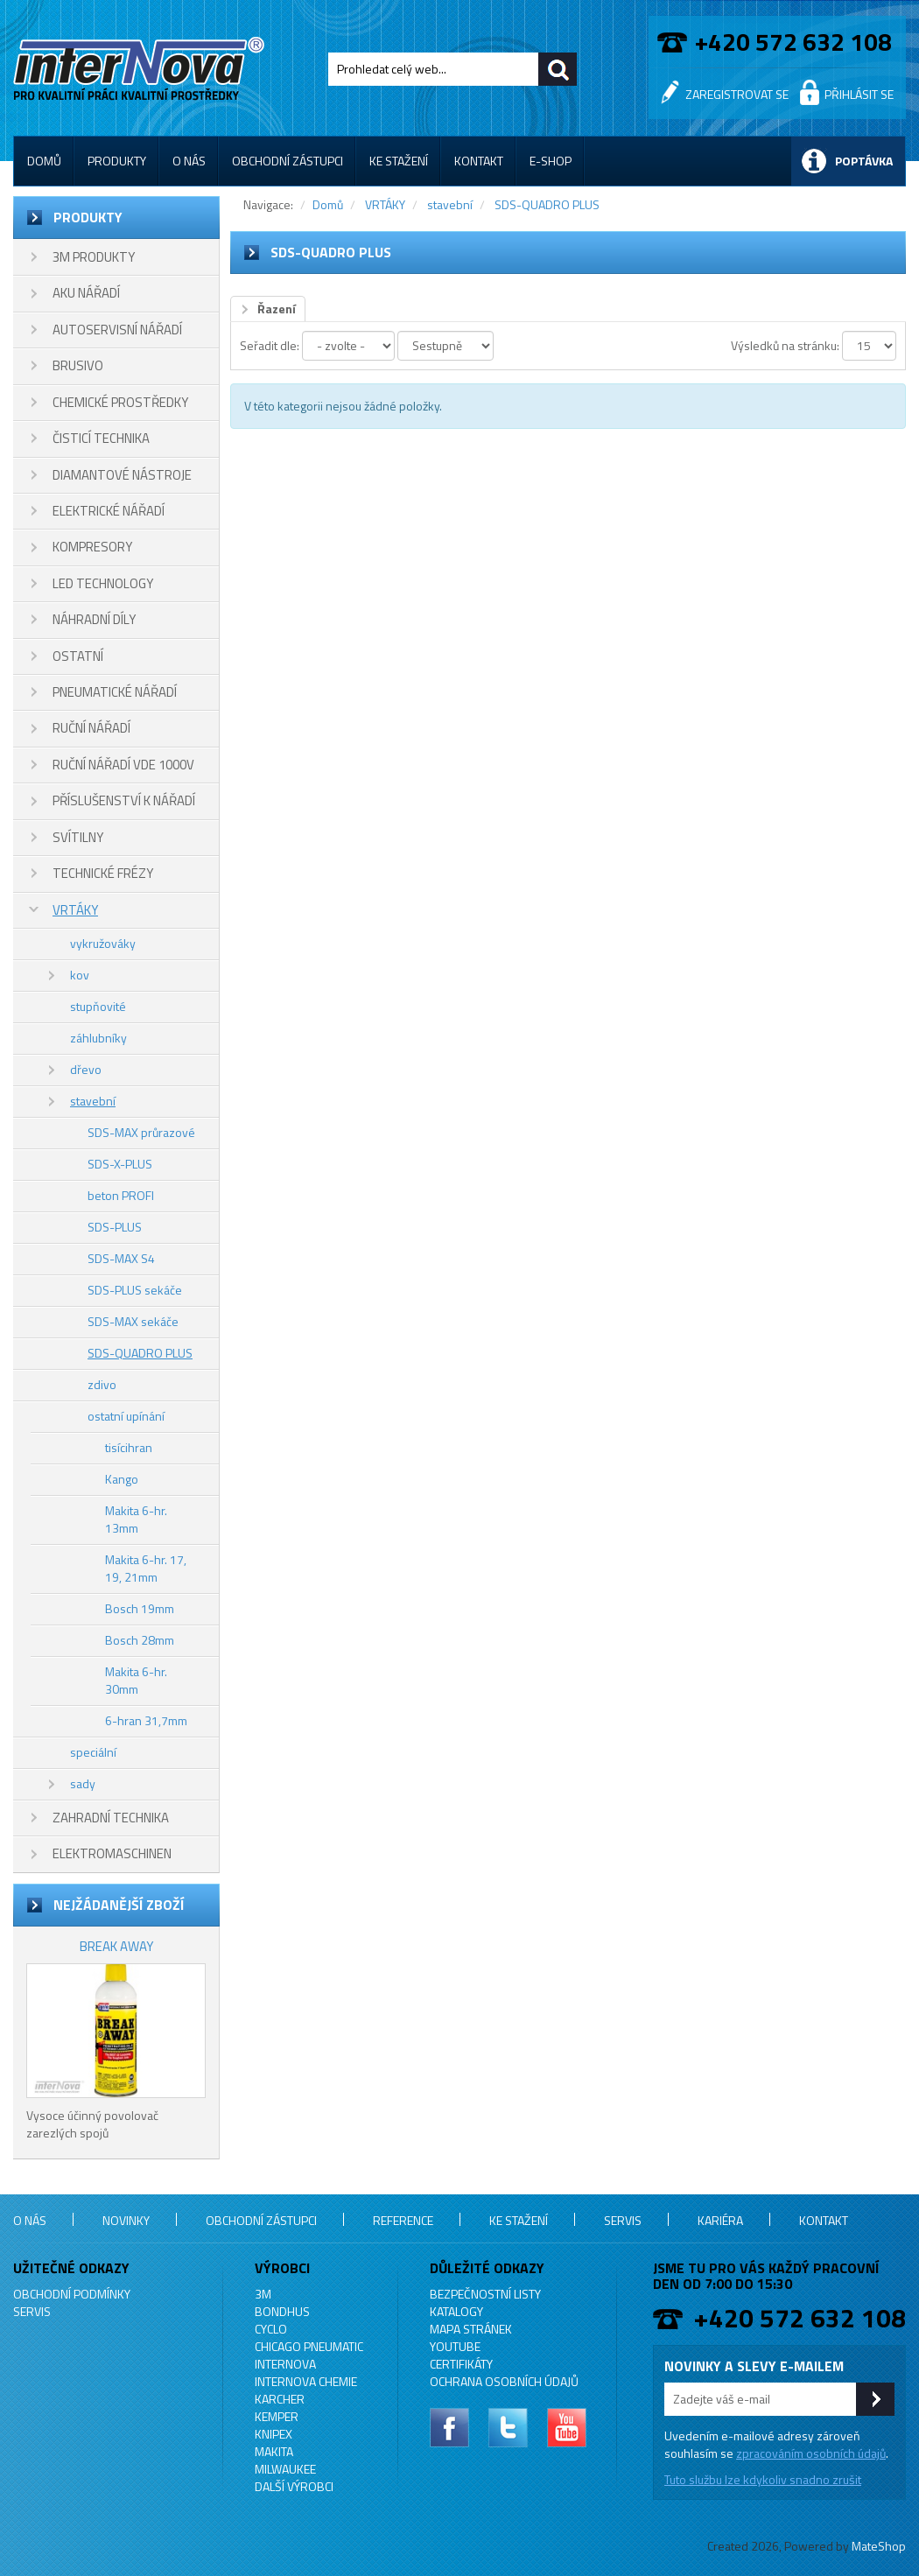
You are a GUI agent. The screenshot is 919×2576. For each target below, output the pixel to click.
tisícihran (128, 1447)
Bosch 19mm (139, 1608)
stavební (93, 1100)
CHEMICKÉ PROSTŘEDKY (120, 402)
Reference (403, 2220)
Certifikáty (461, 2364)
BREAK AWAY (116, 1946)
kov (79, 974)
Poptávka (864, 160)
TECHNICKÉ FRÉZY (103, 873)
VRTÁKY (75, 910)
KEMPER (276, 2416)
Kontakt (478, 160)
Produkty (117, 160)
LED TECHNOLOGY (103, 583)
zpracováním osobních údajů (811, 2453)
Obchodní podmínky (71, 2294)
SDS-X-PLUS (120, 1164)
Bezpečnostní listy (485, 2294)
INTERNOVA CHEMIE (306, 2381)
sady (82, 1783)
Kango (121, 1479)
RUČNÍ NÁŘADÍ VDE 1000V (123, 765)
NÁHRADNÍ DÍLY (94, 619)
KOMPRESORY (92, 547)
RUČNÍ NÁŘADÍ (91, 728)
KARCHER (280, 2399)
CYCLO (271, 2329)
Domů (44, 160)
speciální (93, 1752)
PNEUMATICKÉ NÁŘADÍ (115, 692)
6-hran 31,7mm (146, 1720)
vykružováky (103, 943)
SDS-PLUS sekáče (135, 1290)
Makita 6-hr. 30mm (136, 1680)
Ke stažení (398, 160)
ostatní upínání (126, 1416)
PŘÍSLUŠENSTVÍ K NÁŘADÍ (124, 800)
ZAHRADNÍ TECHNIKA (111, 1817)
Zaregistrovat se (737, 94)
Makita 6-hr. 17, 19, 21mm (145, 1568)
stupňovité (98, 1006)
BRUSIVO (78, 365)
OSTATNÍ (78, 656)
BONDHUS (282, 2311)
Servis (623, 2220)
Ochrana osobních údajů (504, 2381)
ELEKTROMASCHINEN (112, 1853)
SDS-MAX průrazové (141, 1132)
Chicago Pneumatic (309, 2346)
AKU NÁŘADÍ (86, 293)
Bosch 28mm (139, 1640)
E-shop (551, 160)
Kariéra (720, 2220)
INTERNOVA (285, 2364)
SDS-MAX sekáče (133, 1321)
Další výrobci (294, 2486)
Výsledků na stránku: (785, 345)
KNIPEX (273, 2434)
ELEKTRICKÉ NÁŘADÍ (109, 511)
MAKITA (274, 2451)
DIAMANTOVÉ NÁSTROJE (122, 475)
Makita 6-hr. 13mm (136, 1519)
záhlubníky (98, 1037)
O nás (189, 160)
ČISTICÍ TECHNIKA (101, 438)
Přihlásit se (859, 94)
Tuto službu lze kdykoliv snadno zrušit (762, 2479)
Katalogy (456, 2311)
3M (263, 2294)
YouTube (455, 2346)
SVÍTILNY (78, 837)
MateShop (879, 2546)
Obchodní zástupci (287, 160)
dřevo (86, 1069)
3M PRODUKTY (94, 257)
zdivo (102, 1384)
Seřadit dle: (269, 345)
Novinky (126, 2220)
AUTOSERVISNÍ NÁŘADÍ (117, 329)
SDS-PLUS (115, 1227)
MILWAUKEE (285, 2469)
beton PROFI (121, 1195)
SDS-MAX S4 (121, 1258)
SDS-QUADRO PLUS (140, 1353)
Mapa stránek (471, 2329)
